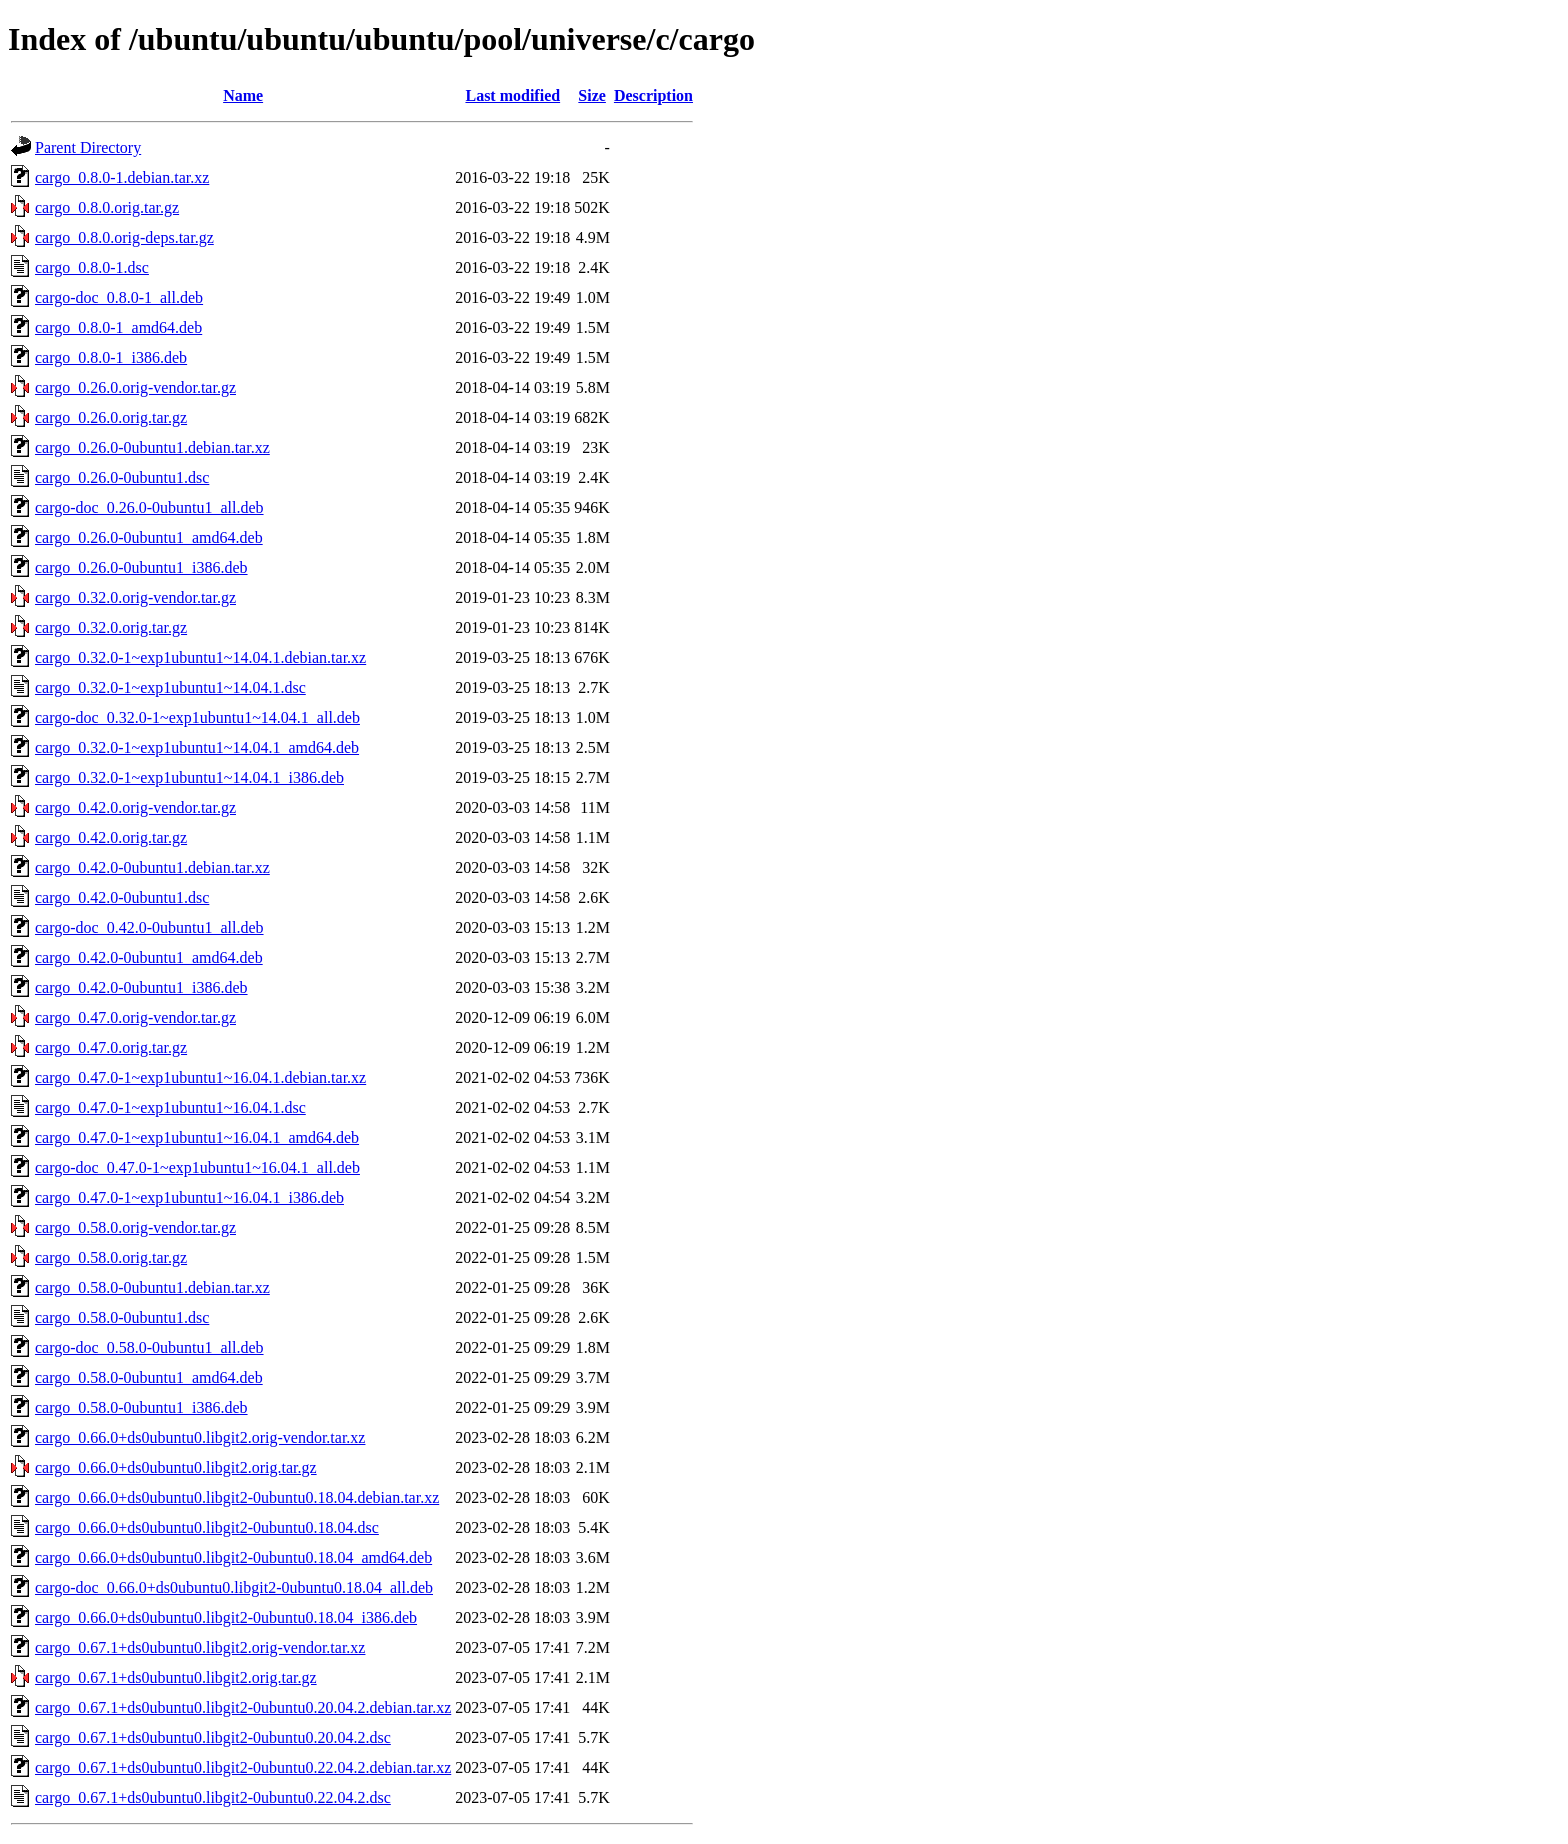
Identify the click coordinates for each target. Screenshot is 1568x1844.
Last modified (512, 95)
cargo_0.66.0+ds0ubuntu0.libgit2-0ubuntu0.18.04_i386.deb (226, 1617)
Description (653, 95)
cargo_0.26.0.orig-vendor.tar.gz (135, 387)
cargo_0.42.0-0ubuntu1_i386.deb (141, 987)
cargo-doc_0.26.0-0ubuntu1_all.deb (149, 507)
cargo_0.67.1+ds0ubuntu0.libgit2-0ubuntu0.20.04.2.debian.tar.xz (243, 1707)
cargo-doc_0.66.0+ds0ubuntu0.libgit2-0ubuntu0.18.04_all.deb (234, 1587)
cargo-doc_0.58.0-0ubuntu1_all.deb (149, 1347)
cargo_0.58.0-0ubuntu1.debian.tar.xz (152, 1287)
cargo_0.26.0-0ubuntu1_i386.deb (141, 567)
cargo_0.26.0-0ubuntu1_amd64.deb (149, 537)
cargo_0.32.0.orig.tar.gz (111, 627)
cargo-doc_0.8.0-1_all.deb (119, 297)
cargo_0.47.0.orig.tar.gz (111, 1047)
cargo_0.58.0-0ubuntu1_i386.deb (141, 1407)
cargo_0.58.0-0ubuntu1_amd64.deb (149, 1377)
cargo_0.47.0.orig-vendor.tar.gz (135, 1017)
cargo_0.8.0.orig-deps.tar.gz (124, 237)
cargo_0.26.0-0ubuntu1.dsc (122, 477)
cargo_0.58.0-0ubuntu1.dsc (122, 1317)
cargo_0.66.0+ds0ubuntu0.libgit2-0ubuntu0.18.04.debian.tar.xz (237, 1497)
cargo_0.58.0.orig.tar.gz (111, 1257)
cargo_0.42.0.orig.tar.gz (111, 837)
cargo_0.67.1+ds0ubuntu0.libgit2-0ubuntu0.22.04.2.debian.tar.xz (243, 1767)
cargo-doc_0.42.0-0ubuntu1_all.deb (149, 927)
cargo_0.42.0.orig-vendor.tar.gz (135, 807)
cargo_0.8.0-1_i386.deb (111, 357)
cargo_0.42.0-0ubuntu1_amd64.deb (149, 957)
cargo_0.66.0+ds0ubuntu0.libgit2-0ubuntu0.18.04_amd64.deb (233, 1557)
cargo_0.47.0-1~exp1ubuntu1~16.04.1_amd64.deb (197, 1137)
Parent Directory (88, 147)
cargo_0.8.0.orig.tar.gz (107, 207)
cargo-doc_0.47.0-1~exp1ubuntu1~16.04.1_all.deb (197, 1167)
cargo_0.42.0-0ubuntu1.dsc (122, 897)
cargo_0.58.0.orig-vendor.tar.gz (135, 1227)
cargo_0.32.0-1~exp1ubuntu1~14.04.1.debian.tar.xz (200, 657)
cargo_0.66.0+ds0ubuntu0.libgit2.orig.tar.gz (176, 1467)
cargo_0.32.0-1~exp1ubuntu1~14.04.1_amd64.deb (197, 747)
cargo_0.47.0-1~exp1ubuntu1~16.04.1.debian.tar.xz (200, 1077)
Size (592, 95)
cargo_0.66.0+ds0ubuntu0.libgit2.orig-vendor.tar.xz (200, 1437)
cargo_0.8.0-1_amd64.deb (118, 327)
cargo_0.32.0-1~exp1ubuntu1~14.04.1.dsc (170, 687)
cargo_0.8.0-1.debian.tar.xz (122, 177)
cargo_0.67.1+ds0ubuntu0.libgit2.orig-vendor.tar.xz (200, 1647)
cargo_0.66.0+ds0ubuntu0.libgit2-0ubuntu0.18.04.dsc (207, 1527)
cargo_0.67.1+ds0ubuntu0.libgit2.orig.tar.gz (176, 1677)
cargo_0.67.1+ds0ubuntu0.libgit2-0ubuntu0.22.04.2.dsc (213, 1797)
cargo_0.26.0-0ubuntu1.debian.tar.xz (152, 447)
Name (243, 95)
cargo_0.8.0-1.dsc (92, 267)
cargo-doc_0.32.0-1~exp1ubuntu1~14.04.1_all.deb (197, 717)
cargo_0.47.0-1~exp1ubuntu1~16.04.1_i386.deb (189, 1197)
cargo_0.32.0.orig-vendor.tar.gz (135, 597)
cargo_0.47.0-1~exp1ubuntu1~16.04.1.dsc (170, 1107)
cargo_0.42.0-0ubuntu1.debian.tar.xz (152, 867)
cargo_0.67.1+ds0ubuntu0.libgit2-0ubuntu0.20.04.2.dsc (213, 1737)
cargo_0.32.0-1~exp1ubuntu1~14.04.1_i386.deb (189, 777)
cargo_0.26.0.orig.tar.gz (111, 417)
